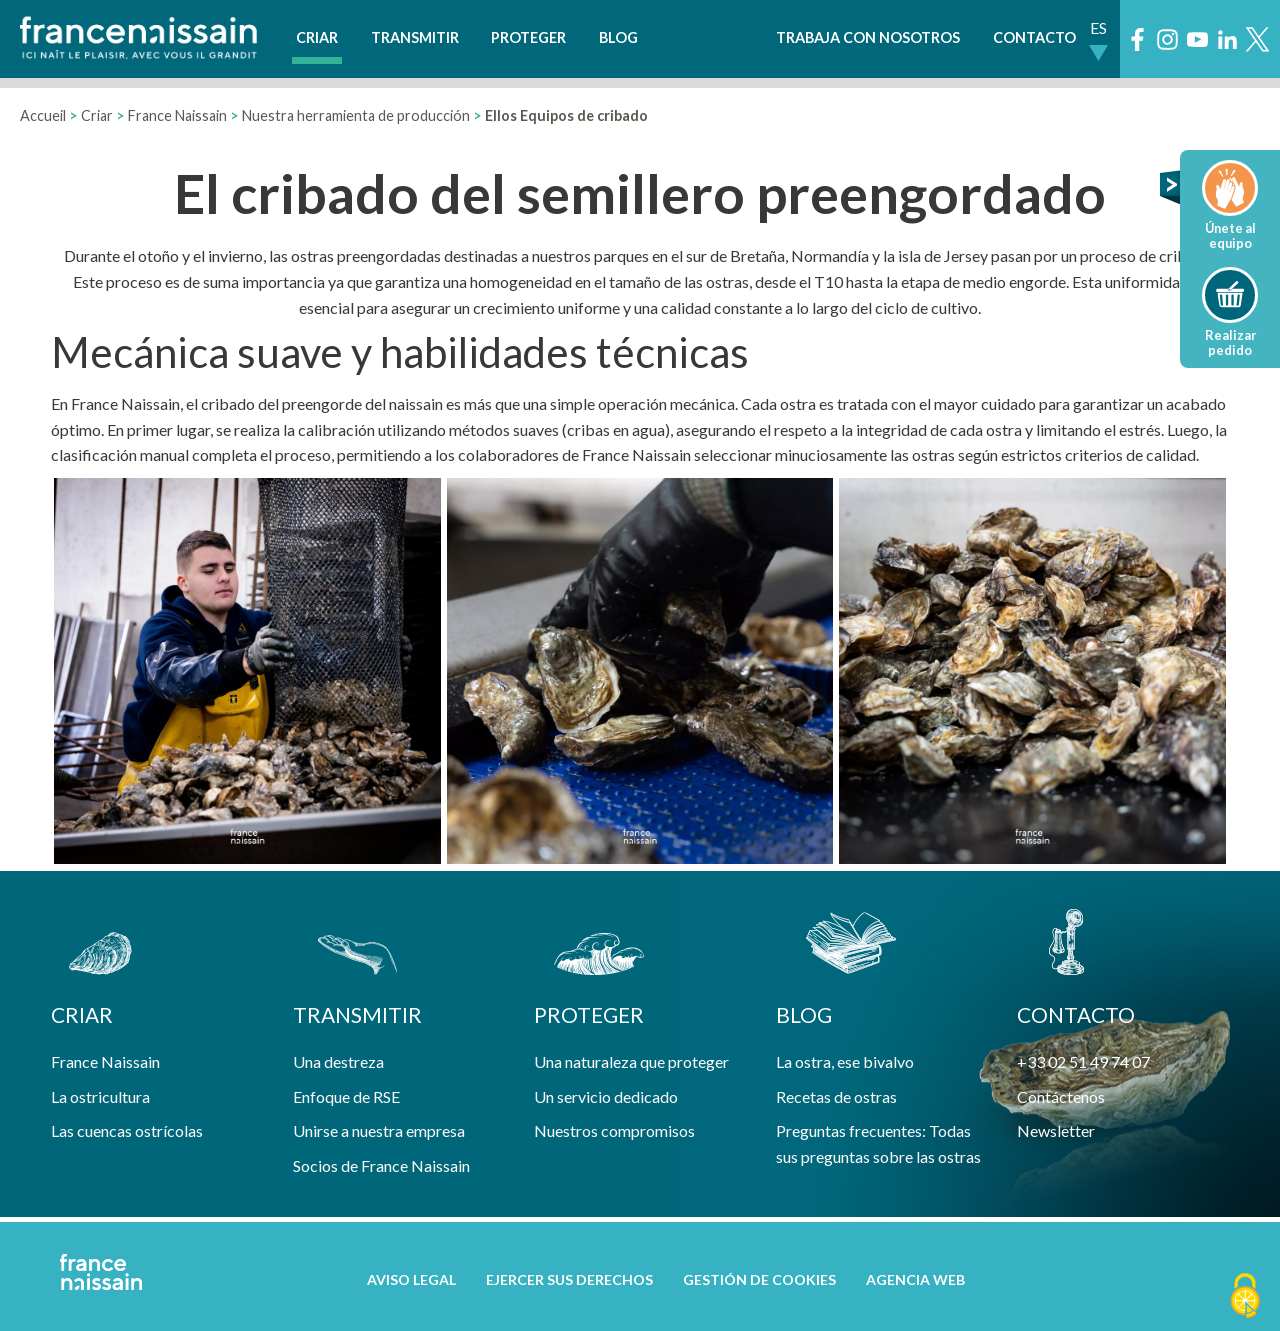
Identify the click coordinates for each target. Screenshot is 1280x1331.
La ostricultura (100, 1096)
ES (1098, 27)
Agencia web (915, 1279)
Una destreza (338, 1061)
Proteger (528, 37)
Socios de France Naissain (381, 1165)
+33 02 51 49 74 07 (1083, 1061)
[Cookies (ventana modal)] (1245, 1297)
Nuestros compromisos (614, 1130)
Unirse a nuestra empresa (379, 1130)
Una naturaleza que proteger (631, 1061)
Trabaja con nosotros (868, 37)
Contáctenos (1061, 1096)
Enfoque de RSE (346, 1096)
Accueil (43, 115)
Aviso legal (411, 1279)
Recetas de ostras (836, 1096)
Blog (618, 37)
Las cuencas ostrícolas (127, 1130)
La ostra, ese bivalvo (845, 1061)
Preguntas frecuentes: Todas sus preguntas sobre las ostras (878, 1143)
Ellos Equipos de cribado (566, 115)
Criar (317, 37)
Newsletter (1056, 1130)
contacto (1076, 1014)
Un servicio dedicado (606, 1096)
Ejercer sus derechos (569, 1279)
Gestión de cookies (759, 1279)
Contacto (1034, 37)
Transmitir (415, 37)
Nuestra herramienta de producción (356, 115)
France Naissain (177, 115)
